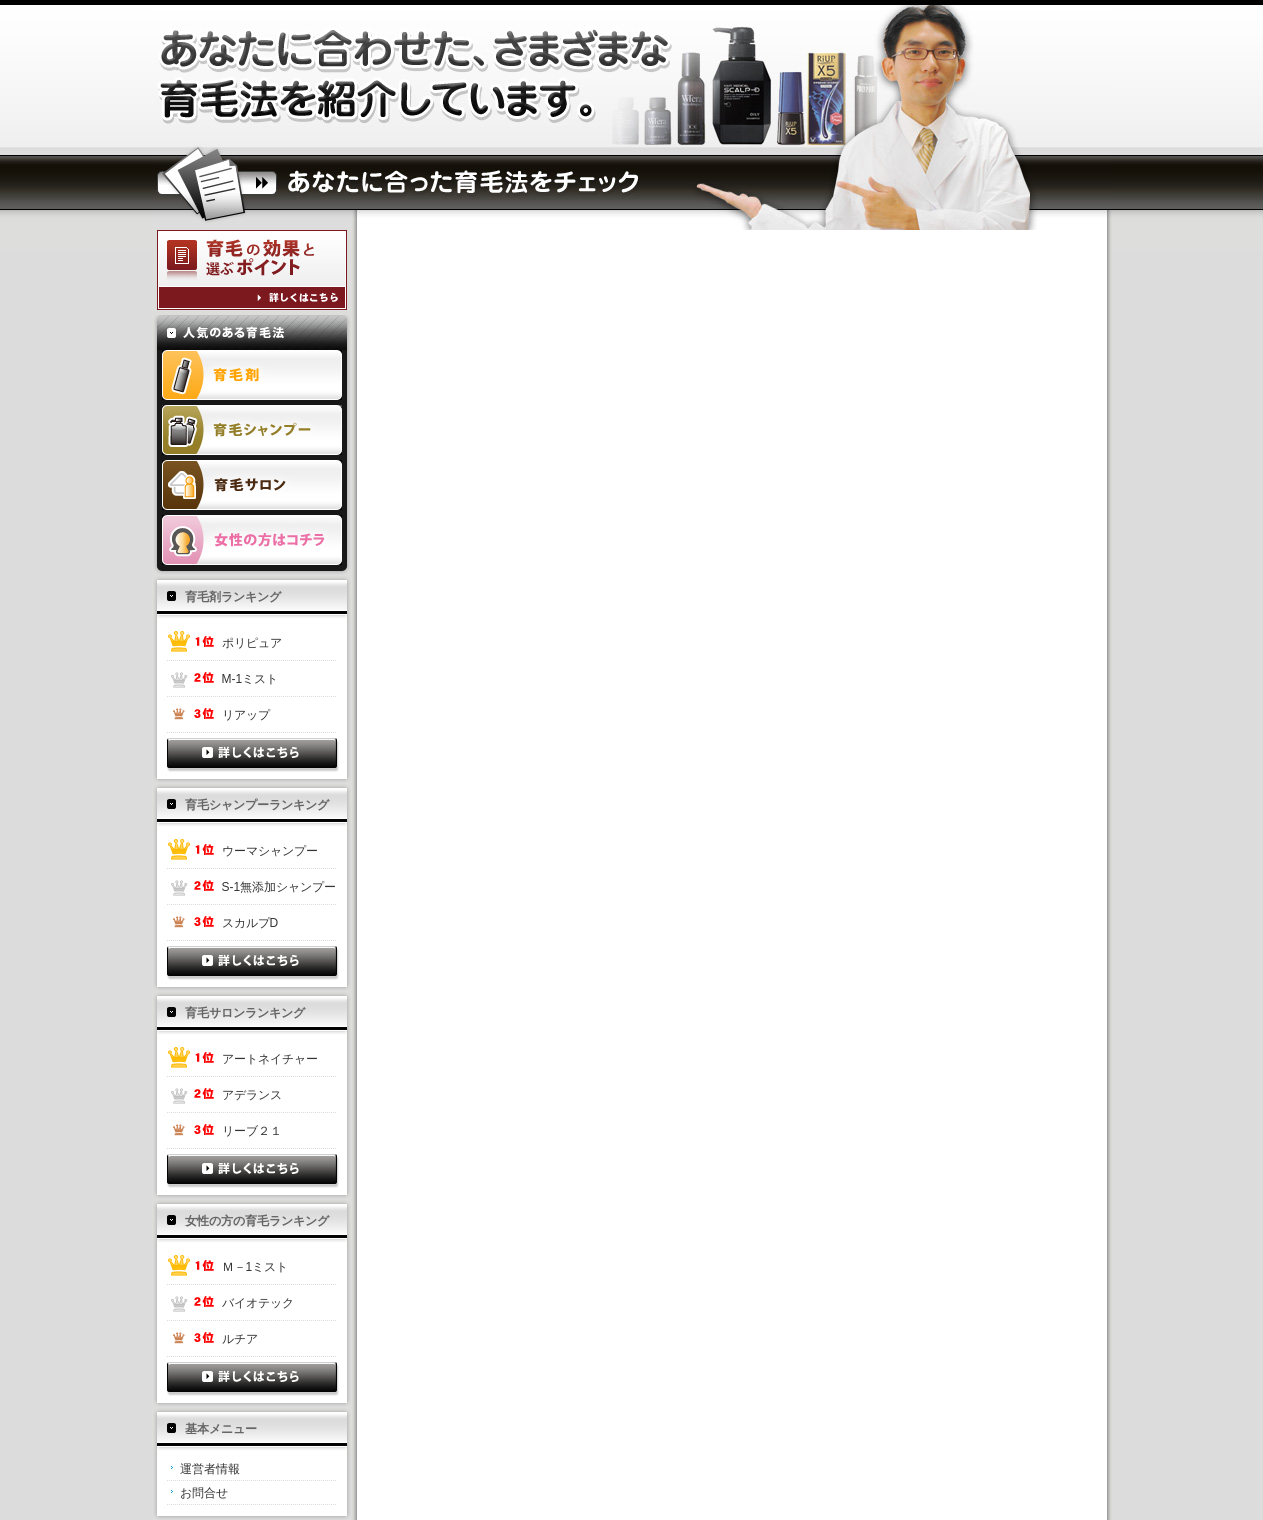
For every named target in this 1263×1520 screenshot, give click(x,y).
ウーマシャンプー (270, 851)
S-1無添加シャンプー (279, 887)
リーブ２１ (252, 1131)
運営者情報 (210, 1469)
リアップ (246, 715)
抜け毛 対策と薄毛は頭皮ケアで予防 (417, 76)
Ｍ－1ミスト (255, 1267)
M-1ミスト (250, 679)
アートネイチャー (270, 1059)
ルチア (240, 1339)
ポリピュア (252, 643)
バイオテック (258, 1303)
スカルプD (250, 923)
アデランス (252, 1095)
